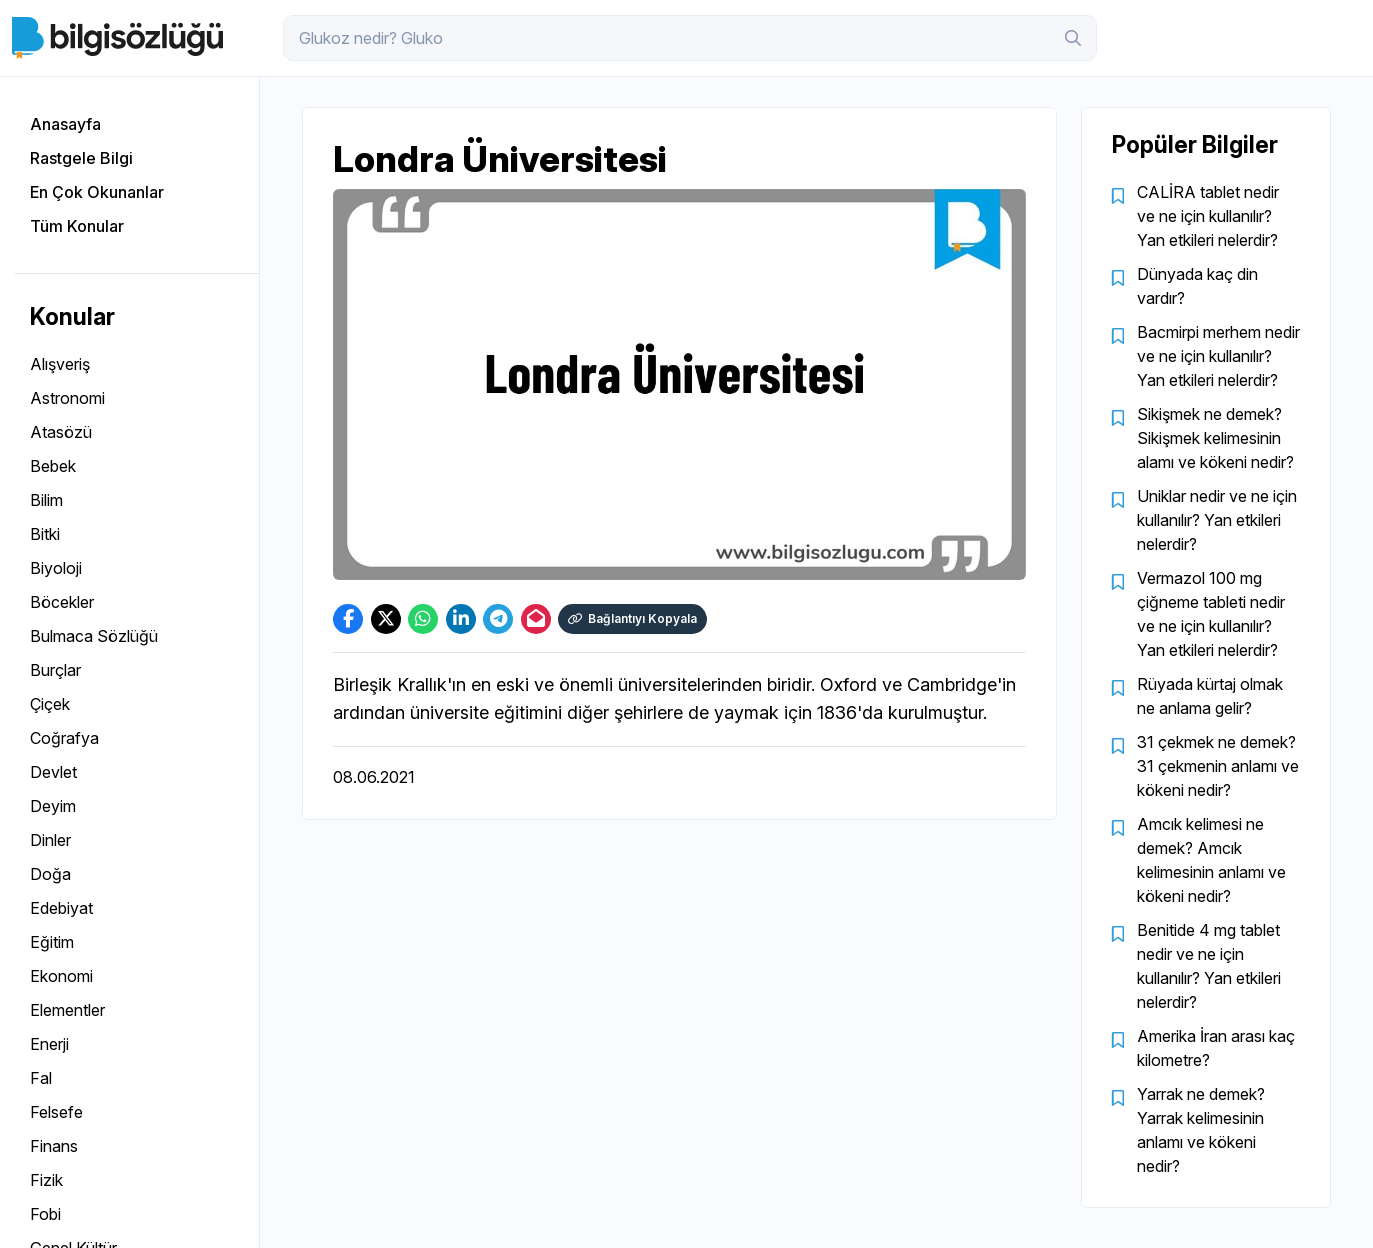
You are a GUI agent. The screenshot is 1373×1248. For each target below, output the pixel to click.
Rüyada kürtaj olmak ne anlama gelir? (1210, 696)
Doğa (50, 874)
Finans (54, 1146)
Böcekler (62, 602)
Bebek (53, 466)
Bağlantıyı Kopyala (632, 618)
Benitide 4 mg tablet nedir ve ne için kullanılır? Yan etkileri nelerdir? (1209, 966)
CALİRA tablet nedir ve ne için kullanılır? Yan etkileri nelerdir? (1208, 216)
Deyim (53, 806)
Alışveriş (60, 364)
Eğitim (52, 942)
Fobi (45, 1214)
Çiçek (50, 704)
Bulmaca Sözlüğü (94, 636)
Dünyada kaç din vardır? (1197, 286)
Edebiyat (61, 908)
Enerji (49, 1044)
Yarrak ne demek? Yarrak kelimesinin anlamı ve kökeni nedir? (1201, 1130)
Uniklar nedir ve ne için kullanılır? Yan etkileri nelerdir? (1217, 520)
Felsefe (56, 1112)
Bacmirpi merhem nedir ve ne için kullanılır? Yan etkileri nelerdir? (1218, 356)
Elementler (67, 1010)
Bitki (45, 534)
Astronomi (67, 398)
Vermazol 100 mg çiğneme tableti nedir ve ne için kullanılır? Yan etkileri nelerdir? (1211, 614)
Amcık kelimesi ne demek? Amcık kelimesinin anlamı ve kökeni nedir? (1211, 860)
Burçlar (55, 670)
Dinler (50, 840)
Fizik (46, 1180)
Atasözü (61, 432)
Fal (41, 1078)
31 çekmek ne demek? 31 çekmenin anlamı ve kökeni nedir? (1218, 766)
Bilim (46, 500)
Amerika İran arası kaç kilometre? (1216, 1048)
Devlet (53, 772)
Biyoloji (56, 568)
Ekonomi (61, 976)
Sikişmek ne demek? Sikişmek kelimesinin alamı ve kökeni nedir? (1215, 438)
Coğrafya (64, 738)
